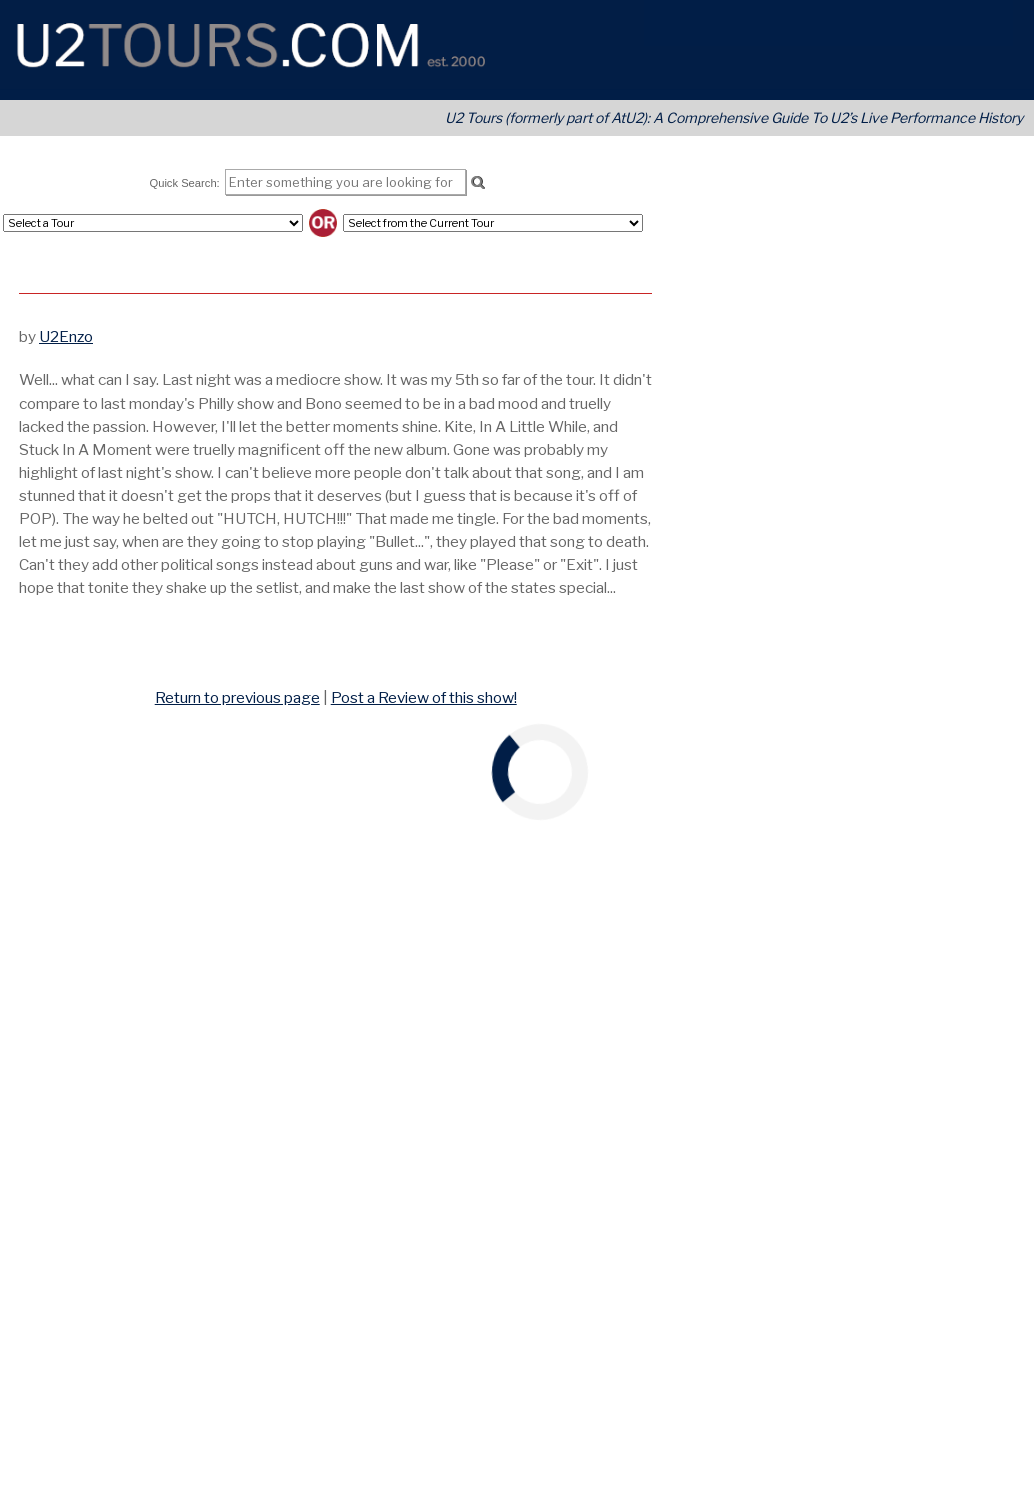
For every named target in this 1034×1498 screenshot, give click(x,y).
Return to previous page (237, 697)
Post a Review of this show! (424, 697)
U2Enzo (66, 336)
